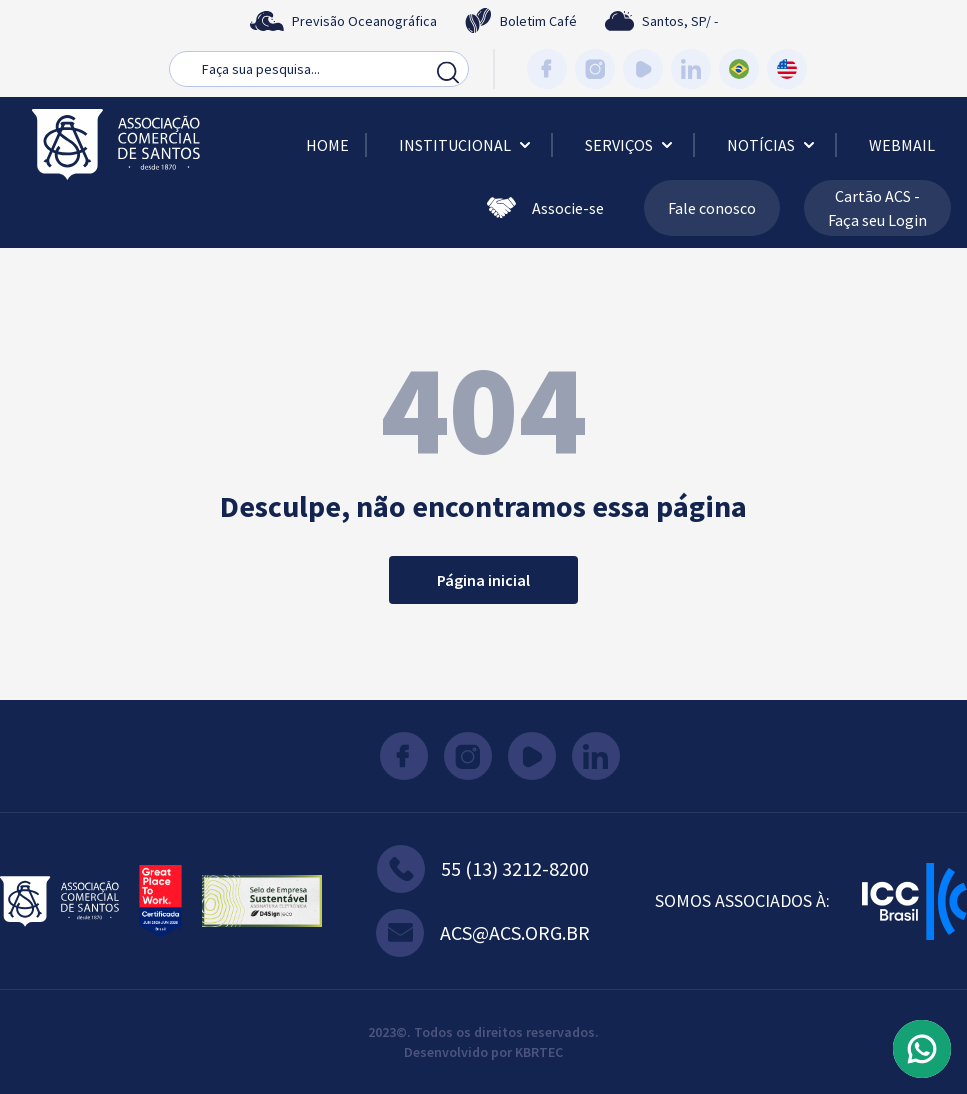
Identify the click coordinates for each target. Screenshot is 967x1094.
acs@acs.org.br (483, 933)
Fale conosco (712, 208)
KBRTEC (539, 1052)
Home (327, 145)
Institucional (467, 145)
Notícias (773, 145)
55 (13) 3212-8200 (483, 869)
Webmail (902, 145)
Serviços (631, 145)
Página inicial (483, 580)
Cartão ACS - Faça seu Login (877, 208)
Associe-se (545, 208)
